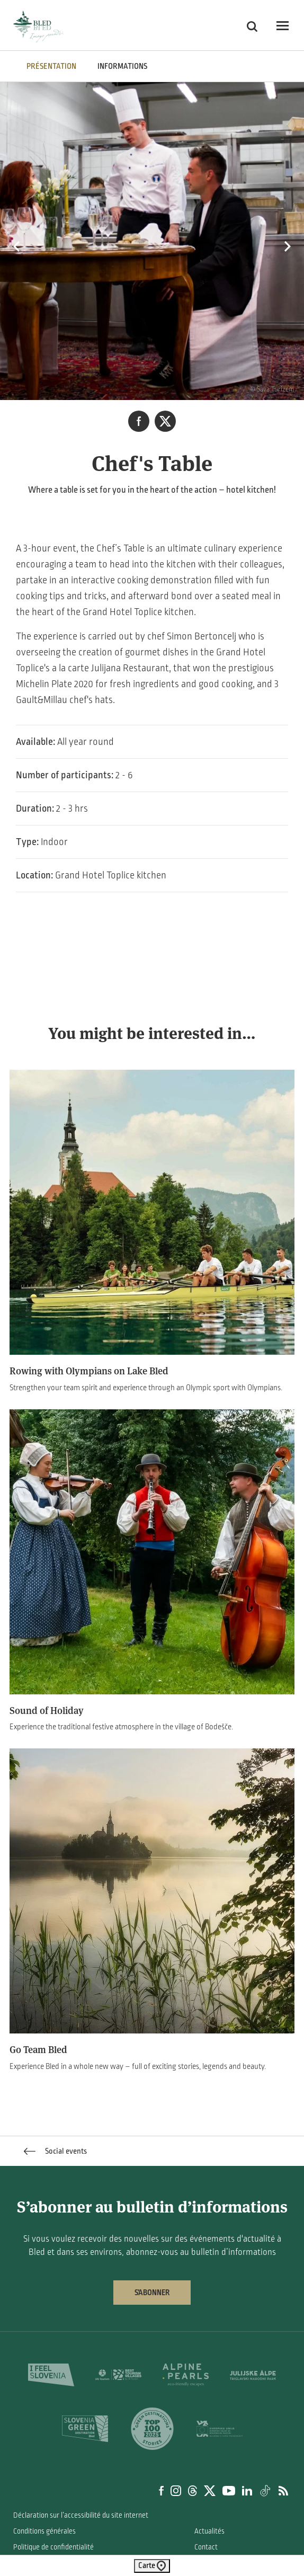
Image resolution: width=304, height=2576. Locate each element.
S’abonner (152, 2292)
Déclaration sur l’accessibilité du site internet (80, 2515)
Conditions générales (44, 2531)
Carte (152, 2566)
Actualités (209, 2531)
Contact (206, 2547)
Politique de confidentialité (53, 2547)
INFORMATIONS (122, 66)
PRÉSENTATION (51, 66)
